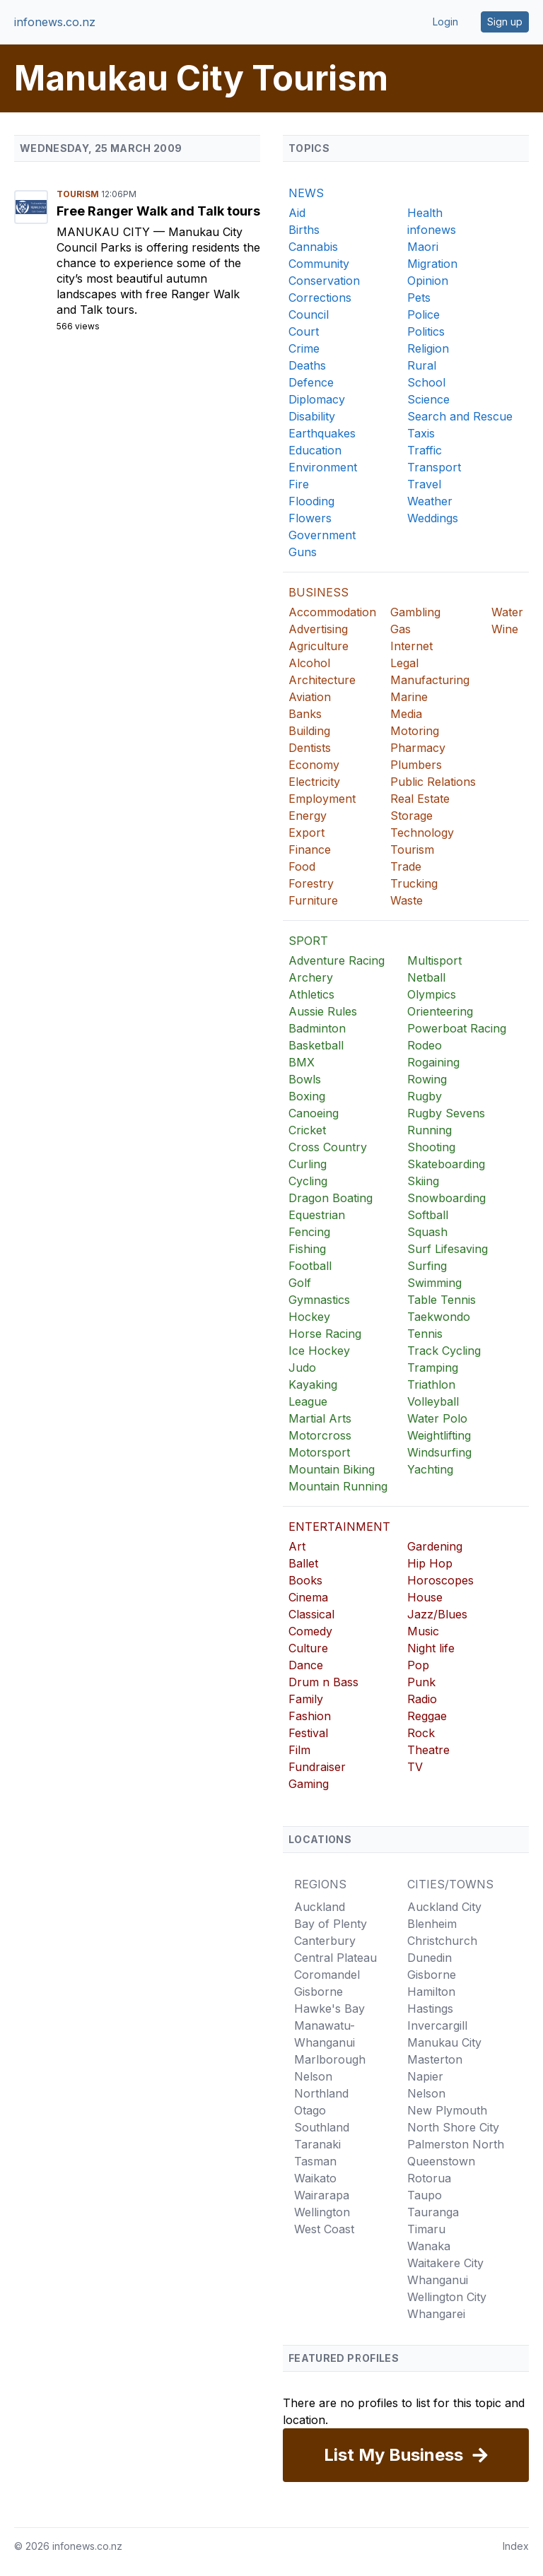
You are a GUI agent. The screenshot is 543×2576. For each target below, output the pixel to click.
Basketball (316, 1045)
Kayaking (312, 1384)
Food (301, 866)
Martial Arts (319, 1418)
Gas (400, 629)
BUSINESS (318, 592)
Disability (311, 416)
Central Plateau (335, 1958)
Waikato (315, 2178)
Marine (409, 697)
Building (309, 731)
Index (516, 2546)
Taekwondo (438, 1317)
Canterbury (325, 1941)
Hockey (309, 1317)
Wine (504, 629)
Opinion (427, 281)
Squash (427, 1232)
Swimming (434, 1283)
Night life (431, 1648)
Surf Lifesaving (447, 1249)
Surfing (427, 1266)
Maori (422, 247)
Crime (304, 348)
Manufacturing (429, 680)
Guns (302, 552)
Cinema (308, 1597)
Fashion (309, 1716)
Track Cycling (444, 1350)
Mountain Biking (331, 1469)
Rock (421, 1733)
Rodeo (424, 1045)
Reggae (427, 1716)
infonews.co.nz (54, 22)
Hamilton (431, 1991)
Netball (426, 977)
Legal (404, 663)
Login (445, 22)
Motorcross (319, 1435)
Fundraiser (317, 1767)
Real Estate (420, 799)
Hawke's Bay (329, 2008)
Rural (421, 365)
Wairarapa (321, 2195)
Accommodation (332, 612)
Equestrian (316, 1215)
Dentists (309, 748)
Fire (298, 484)
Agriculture (318, 646)
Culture (308, 1648)
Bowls (304, 1079)
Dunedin (429, 1958)
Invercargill (437, 2025)
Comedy (310, 1631)
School (426, 382)
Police (423, 314)
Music (423, 1631)
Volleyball (433, 1401)
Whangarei (436, 2314)
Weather (429, 501)
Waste (406, 900)
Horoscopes (440, 1580)
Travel (424, 484)
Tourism (79, 194)
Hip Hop (429, 1563)
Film (299, 1750)
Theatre (428, 1750)
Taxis (421, 433)
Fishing (307, 1249)
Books (305, 1580)
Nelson (313, 2076)
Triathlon (431, 1384)
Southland (321, 2127)
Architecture (322, 680)
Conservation (324, 281)
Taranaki (317, 2144)
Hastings (430, 2008)
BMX (301, 1062)
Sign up (504, 22)
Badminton (317, 1028)
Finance (309, 849)
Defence (311, 382)
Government (322, 535)
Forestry (311, 883)
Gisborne (318, 1991)
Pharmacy (417, 748)
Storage (411, 815)
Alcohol (309, 663)
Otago (310, 2110)
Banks (305, 714)
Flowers (310, 518)
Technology (422, 832)
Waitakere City (445, 2263)
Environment (322, 467)
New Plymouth (447, 2110)
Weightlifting (439, 1435)
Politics (426, 331)
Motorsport (319, 1452)
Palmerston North (455, 2144)
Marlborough (330, 2059)
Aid (296, 213)
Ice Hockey (319, 1350)
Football (310, 1266)
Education (314, 450)
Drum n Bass (323, 1682)
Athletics (311, 994)
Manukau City (105, 232)
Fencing (309, 1232)
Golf (299, 1283)
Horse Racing (324, 1334)
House (425, 1597)
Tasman (315, 2161)
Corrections (319, 297)
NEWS (306, 193)
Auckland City (444, 1907)
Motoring (414, 731)
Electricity (314, 782)
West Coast (324, 2229)
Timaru (426, 2229)
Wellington (322, 2212)
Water (507, 612)
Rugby (424, 1096)
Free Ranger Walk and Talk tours (158, 211)
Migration (432, 264)
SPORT (308, 941)
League (307, 1401)
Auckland (319, 1907)
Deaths (307, 365)
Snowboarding (446, 1198)
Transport (434, 467)
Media (406, 714)
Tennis (425, 1334)
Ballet (303, 1563)
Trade (405, 866)
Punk (421, 1682)
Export (306, 832)
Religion (428, 348)
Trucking (414, 883)
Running (429, 1130)
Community (318, 264)
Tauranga (433, 2212)
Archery (310, 977)
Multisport (434, 960)
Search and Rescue (460, 416)
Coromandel (327, 1975)
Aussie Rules (322, 1011)
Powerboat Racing (456, 1028)
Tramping (432, 1367)
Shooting (431, 1147)
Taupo (424, 2195)
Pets (419, 297)
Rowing (427, 1079)
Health (425, 213)
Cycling (307, 1181)
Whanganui (437, 2280)
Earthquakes (322, 433)
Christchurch (442, 1941)
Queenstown (441, 2161)
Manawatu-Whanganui (324, 2033)
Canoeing (313, 1113)
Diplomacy (316, 399)
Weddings (432, 518)
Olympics (431, 994)
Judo (302, 1367)
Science (428, 399)
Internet (411, 646)
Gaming (308, 1784)
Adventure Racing (336, 960)
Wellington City (446, 2297)
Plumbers (416, 765)
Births (304, 230)
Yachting (430, 1469)
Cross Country (327, 1147)
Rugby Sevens (446, 1113)
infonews (431, 230)
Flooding (311, 501)
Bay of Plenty (330, 1924)
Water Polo (437, 1418)
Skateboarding (446, 1164)
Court (303, 331)
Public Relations (433, 782)
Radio (422, 1699)
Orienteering (440, 1011)
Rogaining (433, 1062)
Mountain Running (337, 1486)
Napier (425, 2076)
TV (415, 1767)
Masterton (434, 2059)
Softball (427, 1215)
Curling (307, 1164)
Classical (311, 1614)
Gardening (434, 1546)
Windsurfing (439, 1452)
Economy (313, 765)
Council (308, 314)
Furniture (313, 900)
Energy (307, 815)
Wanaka (428, 2246)
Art (296, 1546)
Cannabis (313, 247)
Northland (321, 2093)
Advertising (318, 629)
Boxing (306, 1096)
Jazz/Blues (437, 1614)
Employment (322, 799)
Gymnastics (319, 1300)
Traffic (424, 450)
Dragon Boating (330, 1198)
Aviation (309, 697)
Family (305, 1699)
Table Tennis (441, 1300)
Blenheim (432, 1924)
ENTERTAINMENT (339, 1526)
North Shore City (453, 2127)
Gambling (415, 612)
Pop (418, 1665)
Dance (305, 1665)
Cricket (307, 1130)
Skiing (423, 1181)
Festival (308, 1733)
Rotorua (429, 2178)
